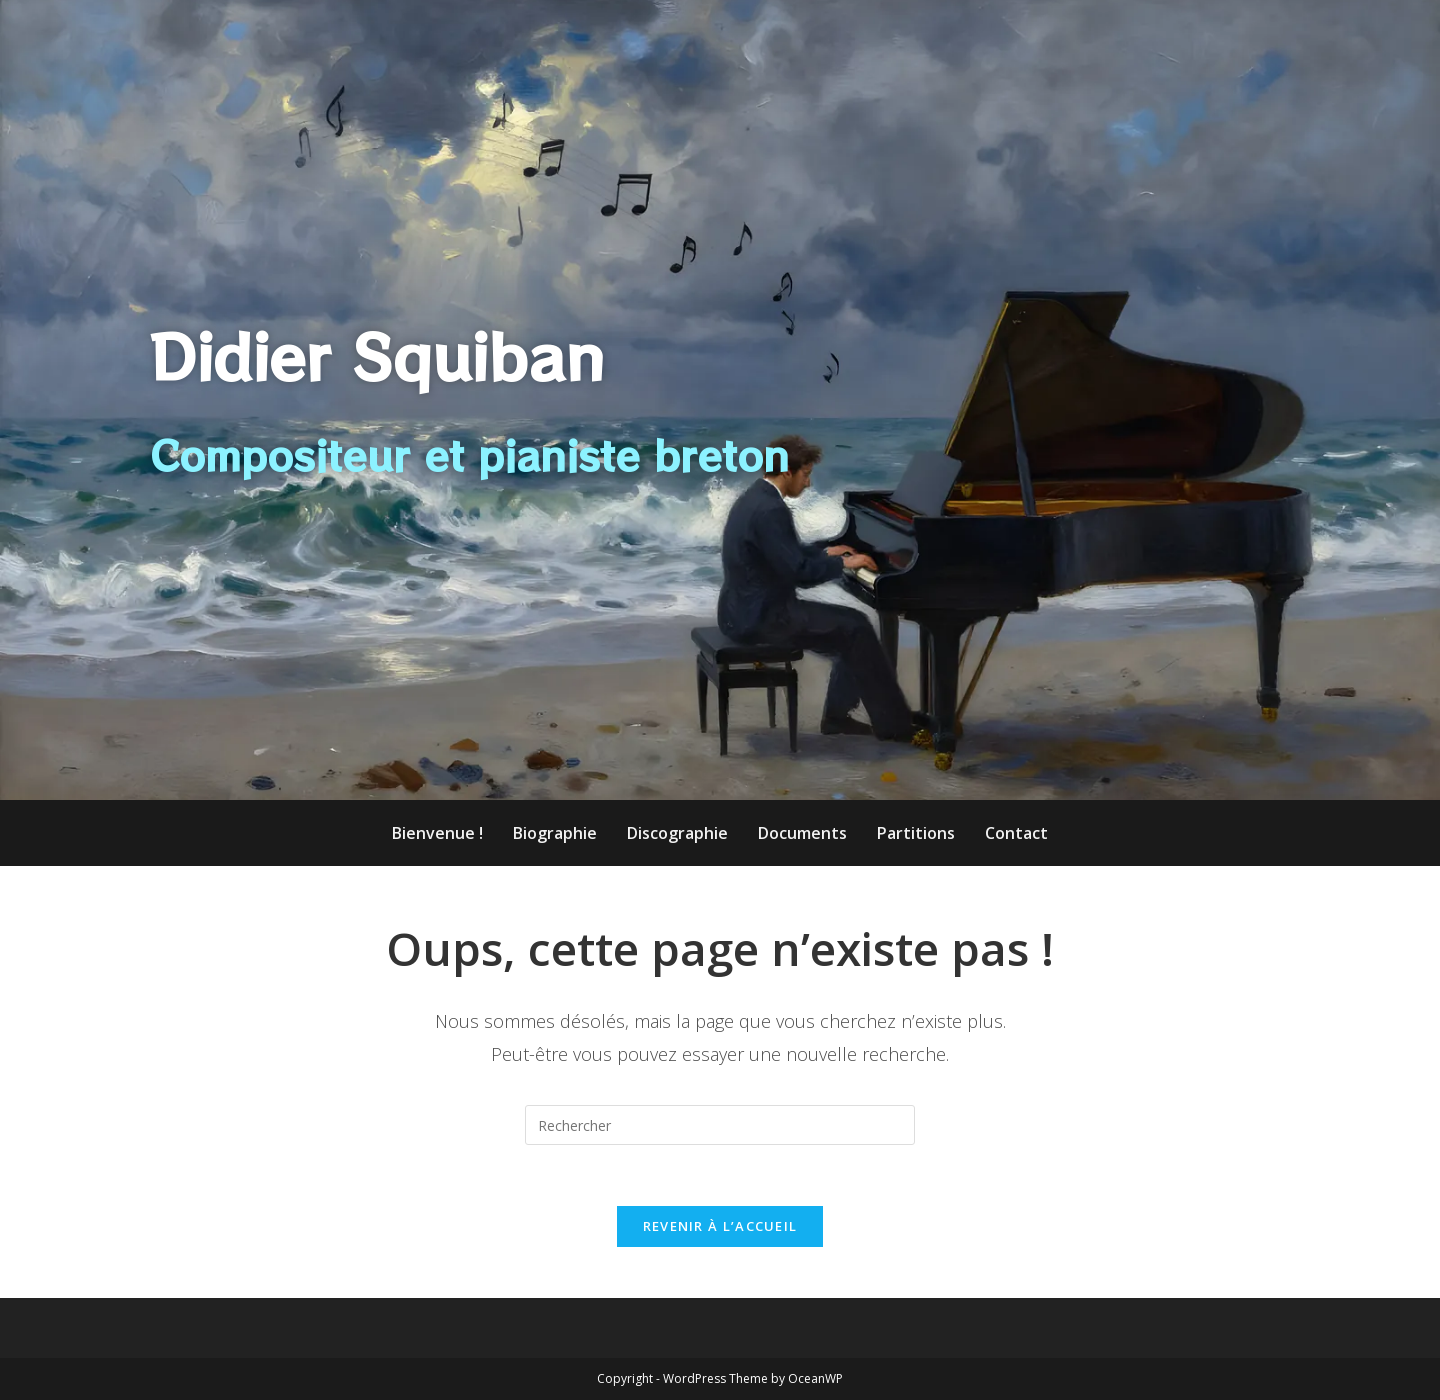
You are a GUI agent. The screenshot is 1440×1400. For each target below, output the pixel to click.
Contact (1016, 833)
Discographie (677, 833)
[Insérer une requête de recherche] (720, 1125)
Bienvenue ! (437, 833)
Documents (802, 833)
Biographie (555, 833)
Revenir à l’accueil (720, 1226)
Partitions (916, 833)
